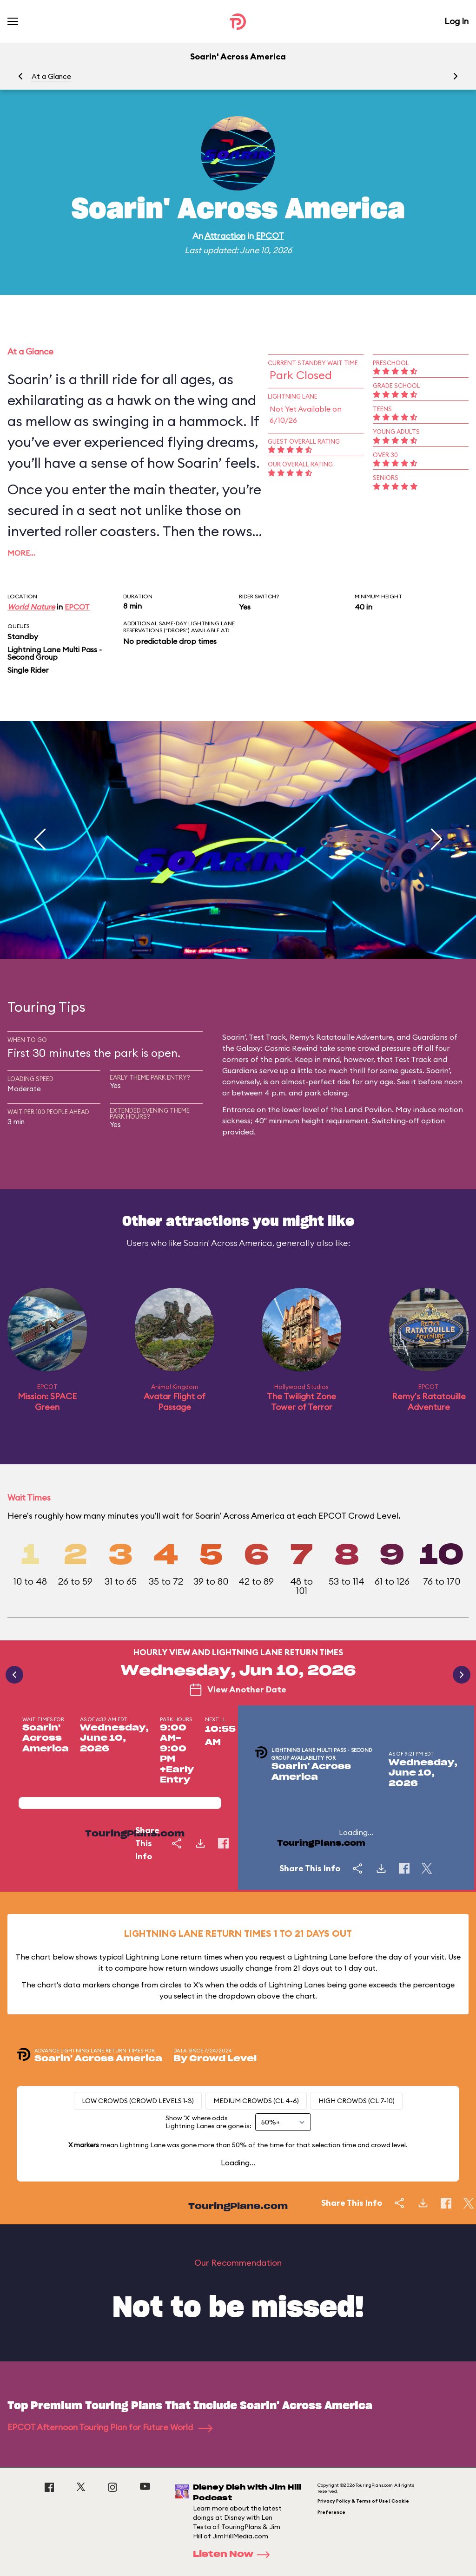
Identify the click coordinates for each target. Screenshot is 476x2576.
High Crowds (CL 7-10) (356, 2101)
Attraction (225, 235)
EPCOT (270, 235)
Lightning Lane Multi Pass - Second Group (54, 653)
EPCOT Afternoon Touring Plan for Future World (109, 2427)
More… (21, 552)
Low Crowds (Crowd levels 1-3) (138, 2101)
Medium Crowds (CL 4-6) (256, 2101)
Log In (456, 21)
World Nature (31, 606)
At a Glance (51, 76)
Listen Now (234, 2554)
